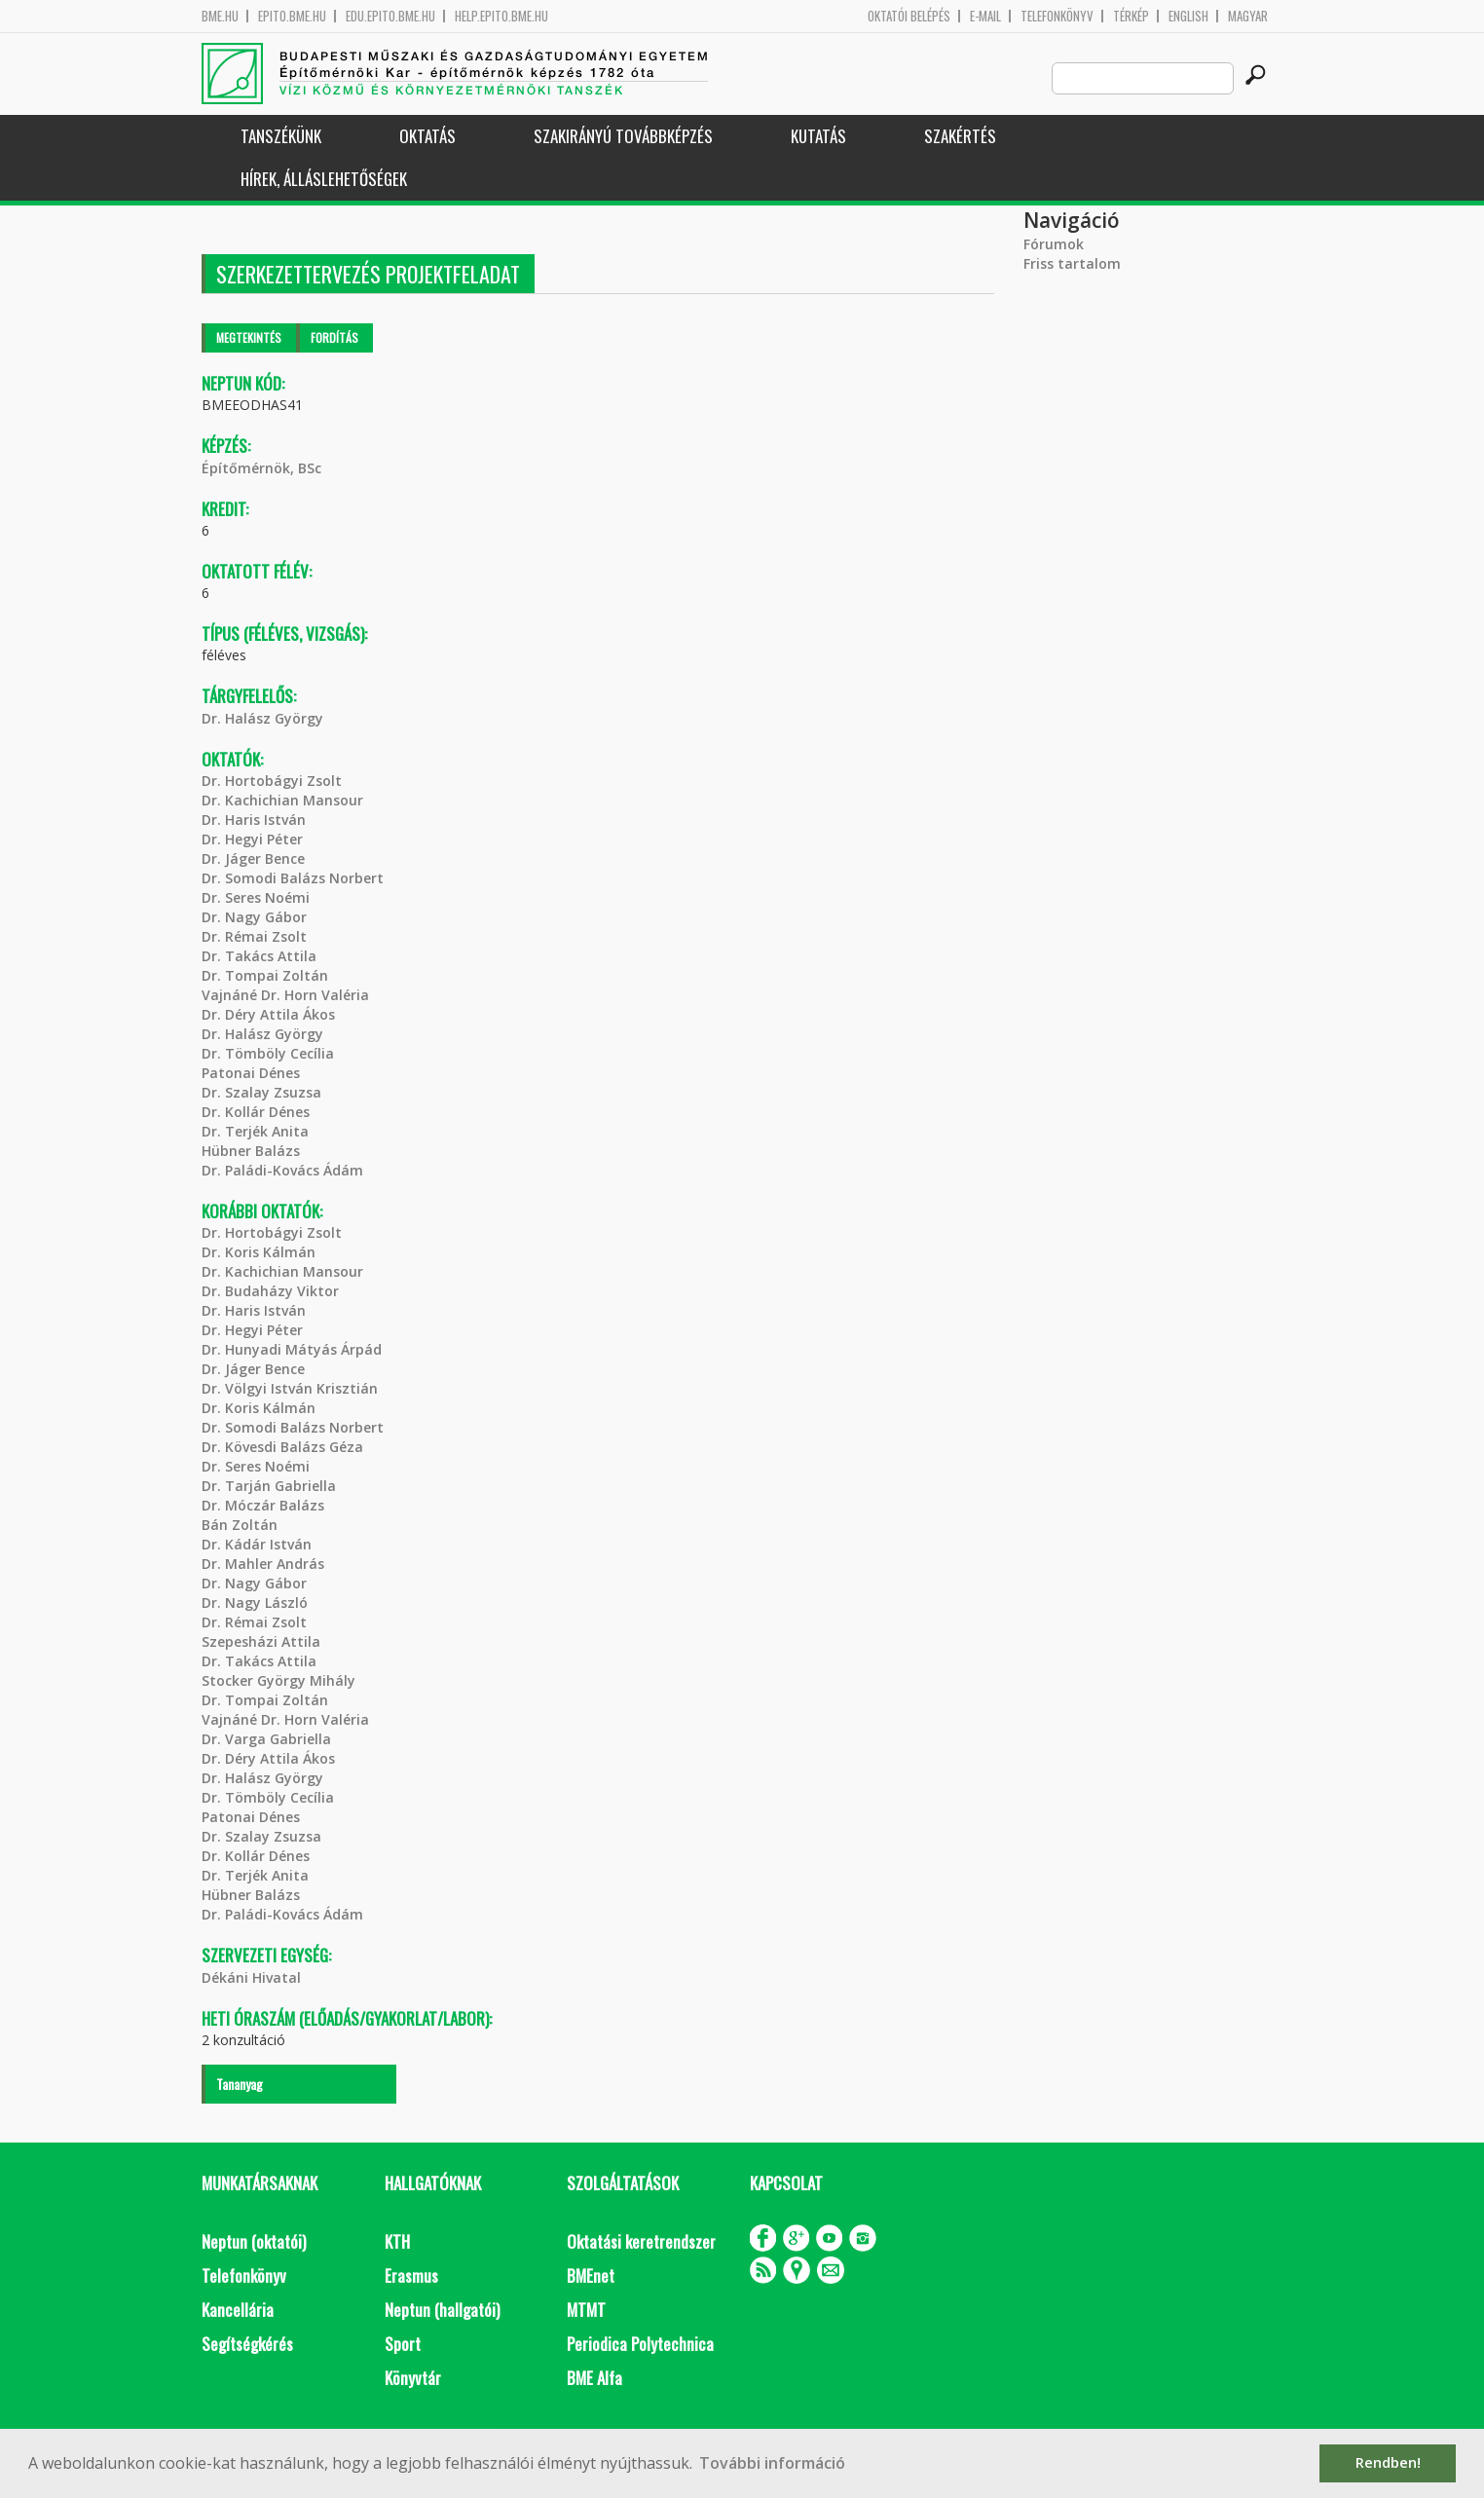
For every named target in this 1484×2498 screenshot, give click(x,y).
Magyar (1248, 16)
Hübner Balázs (251, 1150)
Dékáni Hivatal (251, 1977)
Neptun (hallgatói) (442, 2309)
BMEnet (590, 2275)
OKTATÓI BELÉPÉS (909, 16)
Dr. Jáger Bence (253, 858)
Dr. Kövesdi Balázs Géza (282, 1446)
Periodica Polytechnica (640, 2343)
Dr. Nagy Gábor (254, 917)
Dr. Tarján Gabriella (269, 1485)
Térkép (1131, 16)
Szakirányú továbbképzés (623, 136)
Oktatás (427, 136)
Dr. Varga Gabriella (266, 1739)
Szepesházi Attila (261, 1641)
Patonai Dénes (251, 1072)
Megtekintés (248, 337)
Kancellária (238, 2309)
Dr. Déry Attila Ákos (268, 1014)
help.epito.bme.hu (501, 16)
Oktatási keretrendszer (641, 2241)
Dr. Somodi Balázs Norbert (293, 878)
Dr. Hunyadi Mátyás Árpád (292, 1349)
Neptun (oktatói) (254, 2241)
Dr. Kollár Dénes (256, 1111)
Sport (403, 2343)
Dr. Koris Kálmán (258, 1252)
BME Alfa (594, 2378)
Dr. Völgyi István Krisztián (290, 1388)
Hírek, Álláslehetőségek (324, 179)
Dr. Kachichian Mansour (282, 800)
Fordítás (334, 337)
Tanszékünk (281, 136)
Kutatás (818, 136)
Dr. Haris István (254, 819)
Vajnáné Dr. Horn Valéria (285, 995)
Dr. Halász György (262, 718)
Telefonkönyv (1057, 16)
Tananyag (239, 2083)
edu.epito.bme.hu (390, 16)
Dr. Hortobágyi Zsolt (272, 780)
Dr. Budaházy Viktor (270, 1291)
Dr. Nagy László (255, 1602)
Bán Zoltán (240, 1524)
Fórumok (1053, 244)
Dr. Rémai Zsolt (254, 936)
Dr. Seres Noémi (256, 897)
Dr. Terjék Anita (255, 1131)
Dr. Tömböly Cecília (268, 1053)
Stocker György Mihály (278, 1680)
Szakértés (960, 136)
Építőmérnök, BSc (261, 468)
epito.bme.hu (292, 16)
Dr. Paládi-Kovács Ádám (282, 1170)
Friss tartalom (1072, 263)
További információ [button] (772, 2463)
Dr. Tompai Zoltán (265, 975)
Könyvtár (413, 2378)
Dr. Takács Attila (259, 956)
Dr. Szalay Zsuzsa (261, 1092)
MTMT (586, 2309)
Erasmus (411, 2275)
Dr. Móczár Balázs (263, 1505)
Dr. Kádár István (257, 1544)
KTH (397, 2241)
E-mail (985, 16)
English (1188, 16)
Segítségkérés (247, 2343)
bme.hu (220, 16)
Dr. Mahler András (263, 1563)
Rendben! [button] (1388, 2462)
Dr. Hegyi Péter (252, 839)
